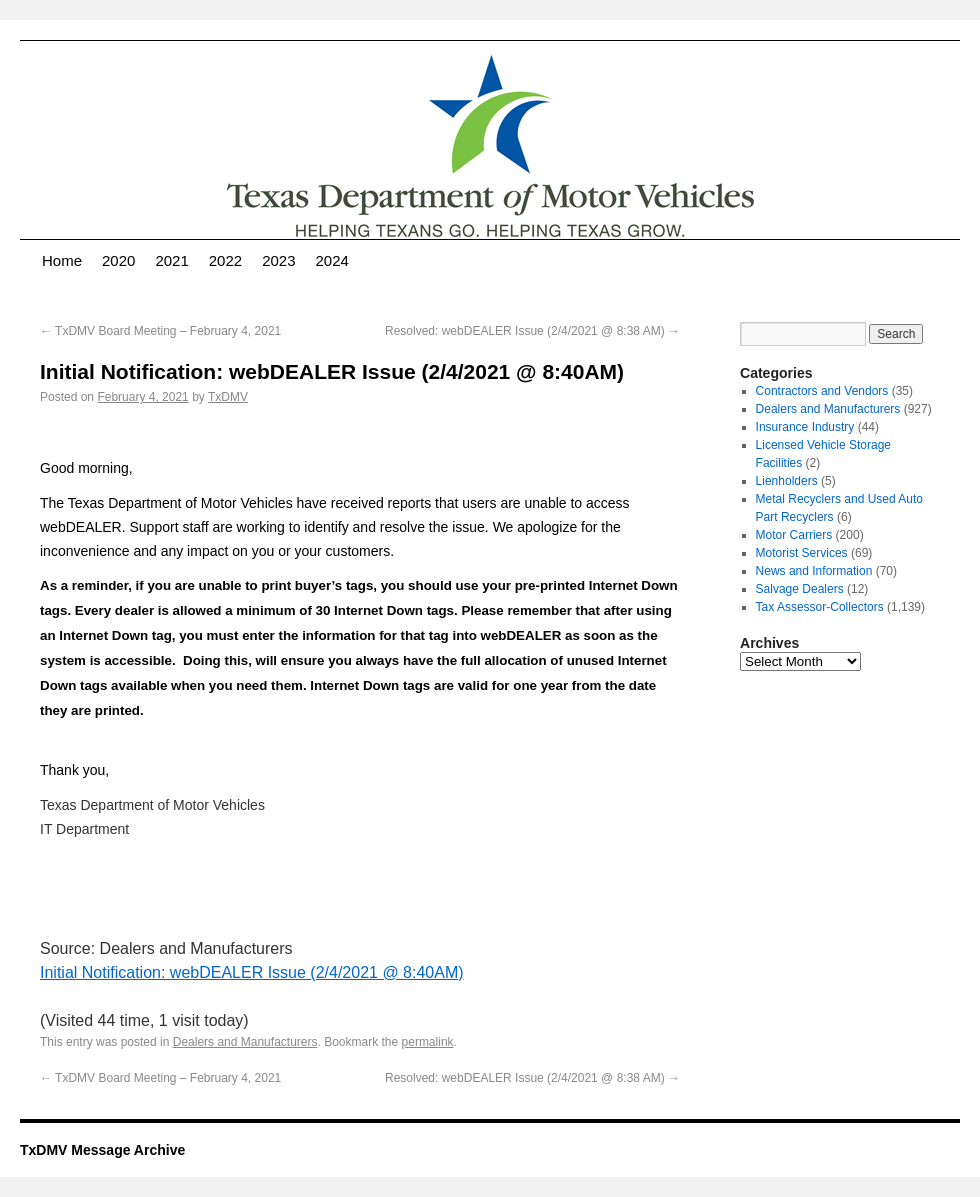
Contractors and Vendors (822, 391)
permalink (428, 1042)
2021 (171, 260)
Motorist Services (802, 553)
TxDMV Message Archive (102, 1150)
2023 (278, 260)
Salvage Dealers (800, 589)
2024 (332, 260)
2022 (225, 260)
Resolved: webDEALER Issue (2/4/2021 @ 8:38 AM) (532, 331)
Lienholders (787, 481)
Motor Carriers (794, 535)
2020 (118, 260)
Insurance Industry (805, 427)
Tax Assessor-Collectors (820, 607)
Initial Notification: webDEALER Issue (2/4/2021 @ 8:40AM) (252, 972)
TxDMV (228, 397)
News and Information (814, 571)
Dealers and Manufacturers (245, 1042)
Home (62, 260)
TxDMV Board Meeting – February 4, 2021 (160, 331)
